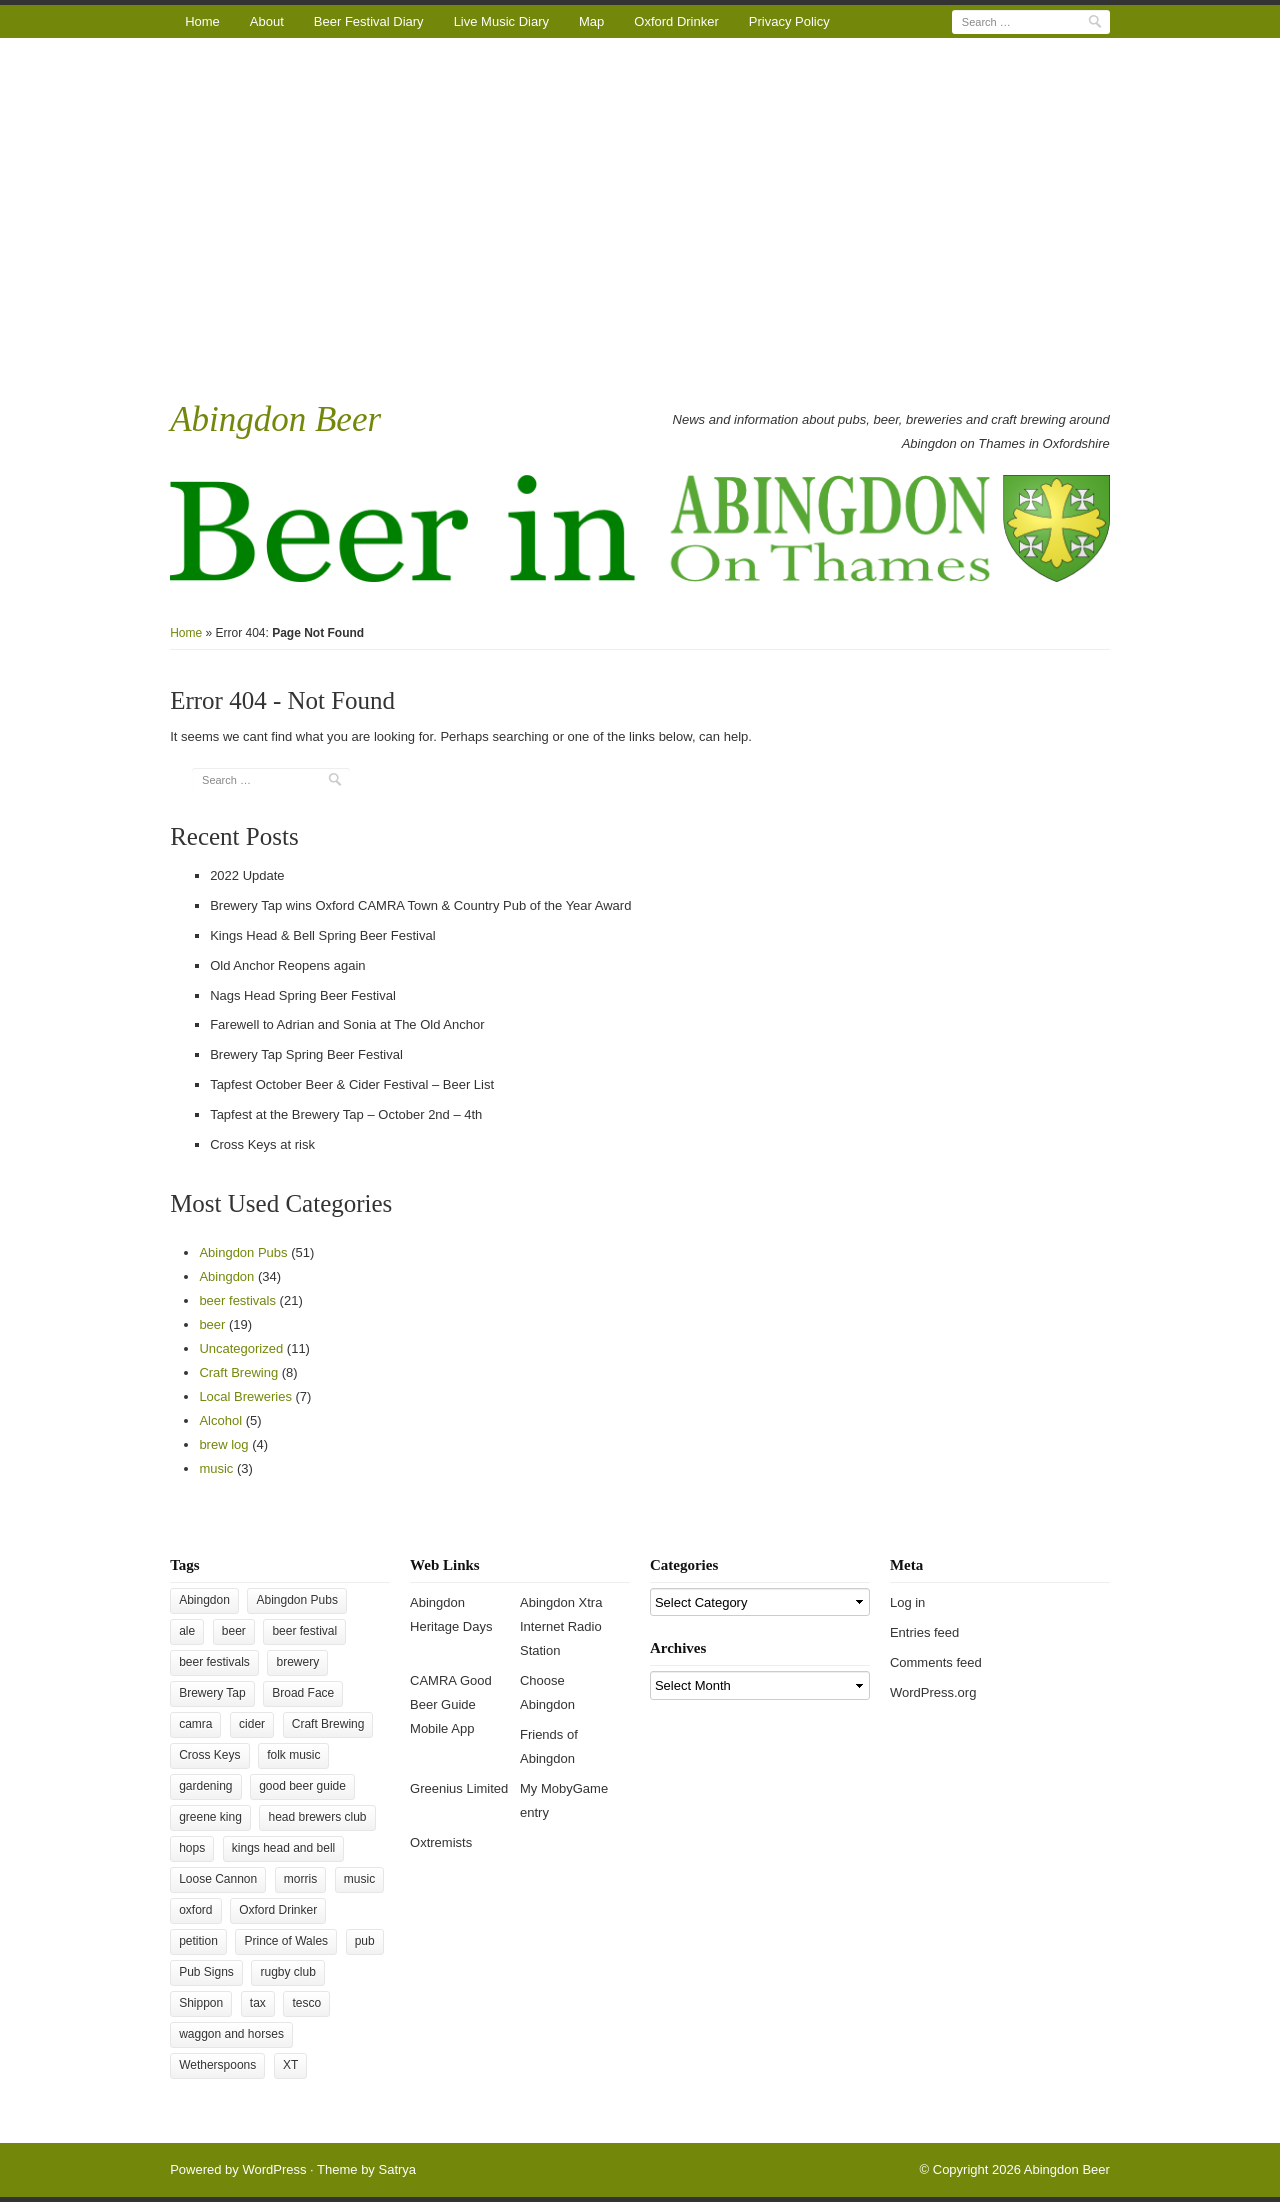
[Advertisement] (640, 217)
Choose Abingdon (547, 1692)
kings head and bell (283, 1848)
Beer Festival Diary (369, 21)
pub (365, 1941)
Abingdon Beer (275, 419)
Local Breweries (245, 1396)
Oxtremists (441, 1842)
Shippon (201, 2003)
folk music (293, 1755)
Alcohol (220, 1420)
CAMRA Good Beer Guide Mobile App (451, 1704)
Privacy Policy (789, 21)
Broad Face (303, 1693)
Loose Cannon (218, 1879)
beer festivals (237, 1300)
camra (195, 1724)
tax (258, 2003)
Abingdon (226, 1276)
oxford (195, 1910)
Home (202, 21)
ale (187, 1631)
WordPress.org (933, 1692)
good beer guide (302, 1786)
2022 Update (247, 875)
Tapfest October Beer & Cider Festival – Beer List (352, 1084)
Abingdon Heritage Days (451, 1614)
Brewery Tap (212, 1693)
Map (591, 21)
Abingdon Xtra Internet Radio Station (561, 1626)
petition (198, 1941)
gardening (205, 1786)
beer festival (304, 1631)
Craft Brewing (238, 1372)
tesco (306, 2003)
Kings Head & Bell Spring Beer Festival (322, 935)
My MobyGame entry (564, 1800)
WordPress (274, 2169)
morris (300, 1879)
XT (290, 2065)
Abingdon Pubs (243, 1252)
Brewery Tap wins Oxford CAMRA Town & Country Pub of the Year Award (420, 905)
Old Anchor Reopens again (287, 965)
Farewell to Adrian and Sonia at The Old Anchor (347, 1024)
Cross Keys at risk (262, 1144)
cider (252, 1724)
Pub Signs (206, 1972)
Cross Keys (209, 1755)
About (267, 21)
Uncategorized (241, 1348)
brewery (297, 1662)
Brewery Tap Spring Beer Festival (306, 1054)
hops (192, 1848)
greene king (210, 1817)
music (216, 1468)
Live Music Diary (501, 21)
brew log (223, 1444)
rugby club (287, 1972)
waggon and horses (231, 2034)
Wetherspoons (217, 2065)
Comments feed (936, 1662)
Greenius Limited (459, 1788)
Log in (907, 1602)
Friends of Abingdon (549, 1746)
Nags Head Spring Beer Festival (303, 995)
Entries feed (924, 1632)
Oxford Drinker (676, 21)
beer (212, 1324)
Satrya (397, 2169)
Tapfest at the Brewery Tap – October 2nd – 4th (346, 1114)
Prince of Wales (286, 1941)
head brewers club (317, 1817)
